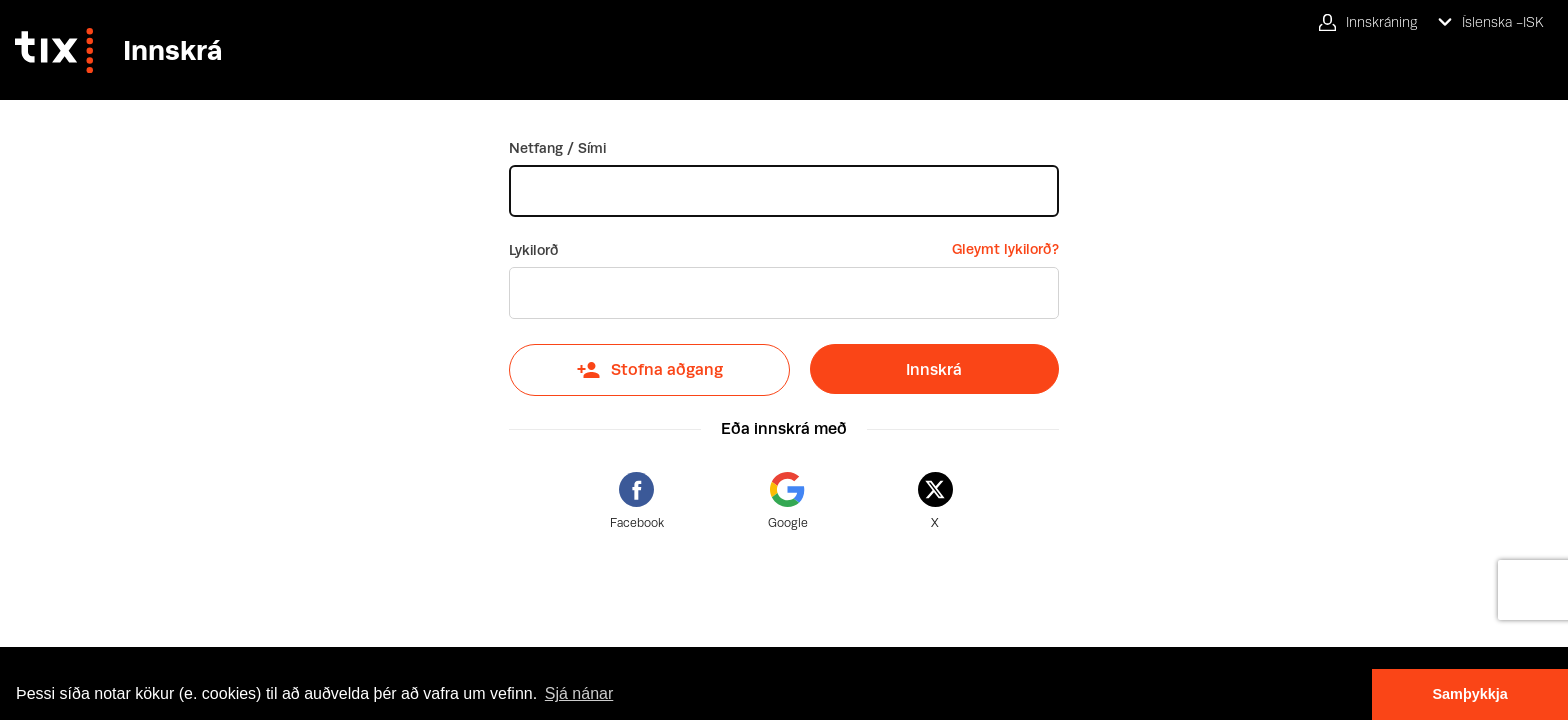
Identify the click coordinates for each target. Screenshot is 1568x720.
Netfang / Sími (557, 148)
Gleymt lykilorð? (1005, 249)
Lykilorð (534, 250)
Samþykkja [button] (1469, 694)
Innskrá (934, 369)
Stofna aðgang (649, 370)
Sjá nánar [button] (579, 693)
